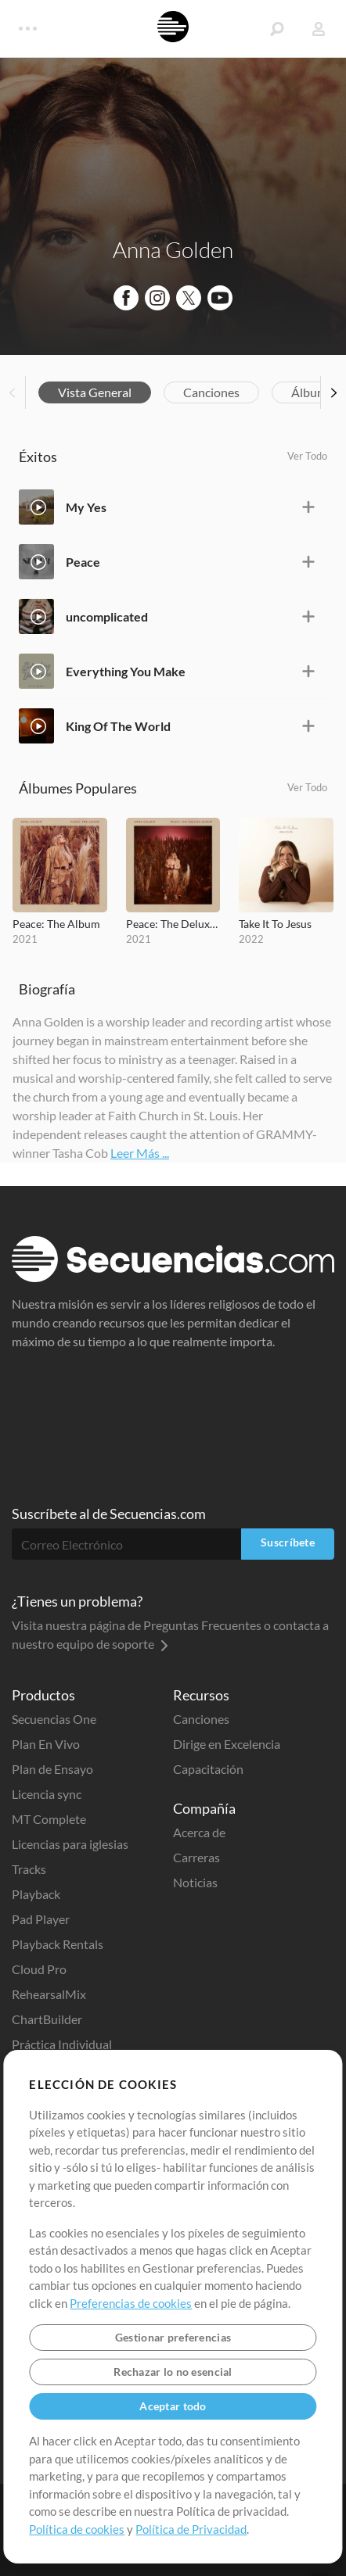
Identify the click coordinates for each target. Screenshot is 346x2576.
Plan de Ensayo (52, 1768)
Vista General (95, 392)
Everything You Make (126, 671)
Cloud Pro (39, 1969)
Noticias (195, 1882)
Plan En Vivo (46, 1743)
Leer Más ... (139, 1152)
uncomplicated (107, 616)
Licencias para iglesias (70, 1843)
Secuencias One (54, 1718)
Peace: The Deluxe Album (173, 923)
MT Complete (49, 1818)
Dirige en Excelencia (226, 1743)
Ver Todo (307, 456)
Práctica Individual (62, 2044)
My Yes (86, 507)
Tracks (29, 1868)
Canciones (211, 392)
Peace (83, 561)
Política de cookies (76, 2529)
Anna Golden (173, 249)
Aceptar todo (172, 2406)
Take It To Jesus (275, 923)
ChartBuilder (47, 2019)
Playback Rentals (57, 1943)
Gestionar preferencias (173, 2337)
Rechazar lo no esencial (173, 2371)
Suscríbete (288, 1542)
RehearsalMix (49, 1994)
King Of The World (118, 725)
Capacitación (208, 1768)
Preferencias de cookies (131, 2303)
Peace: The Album (56, 923)
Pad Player (41, 1918)
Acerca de (199, 1832)
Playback (36, 1893)
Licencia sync (46, 1793)
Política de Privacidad (191, 2529)
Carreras (196, 1857)
